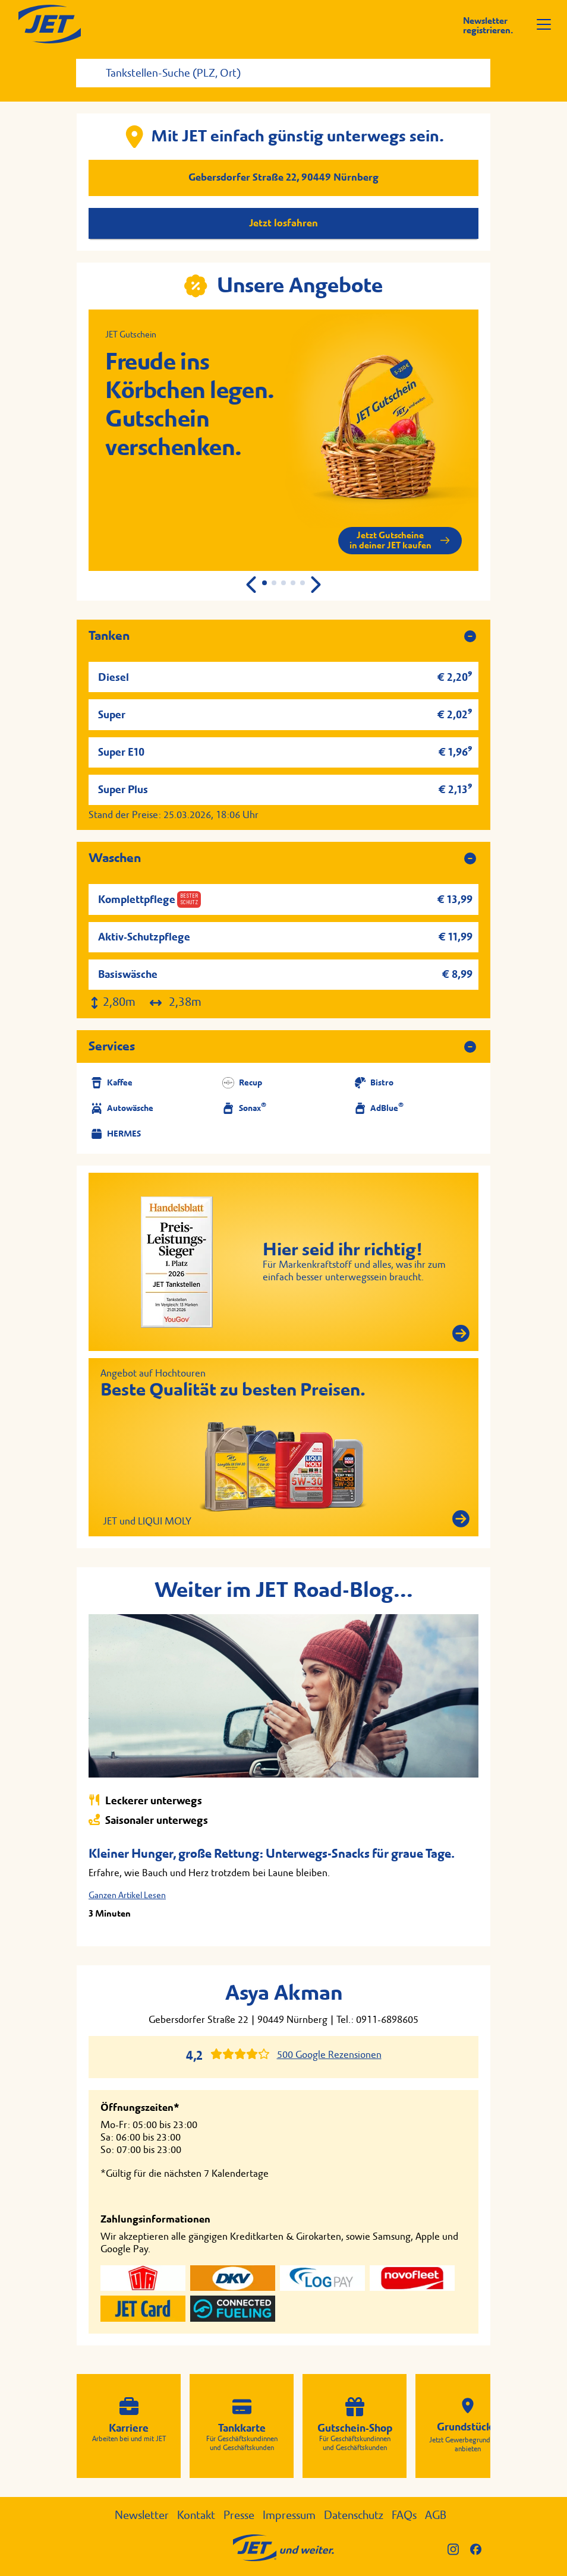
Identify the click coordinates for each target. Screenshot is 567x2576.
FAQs (404, 2515)
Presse (238, 2515)
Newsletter (142, 2515)
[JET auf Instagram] (459, 2548)
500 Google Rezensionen (329, 2054)
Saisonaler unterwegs (148, 1820)
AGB (435, 2515)
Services (112, 1046)
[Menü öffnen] (544, 24)
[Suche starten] (482, 63)
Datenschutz (353, 2515)
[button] (315, 585)
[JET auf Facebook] (480, 2548)
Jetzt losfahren (283, 223)
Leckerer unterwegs (145, 1800)
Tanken (109, 636)
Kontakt (196, 2515)
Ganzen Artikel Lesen (127, 1895)
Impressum (289, 2515)
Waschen (115, 858)
